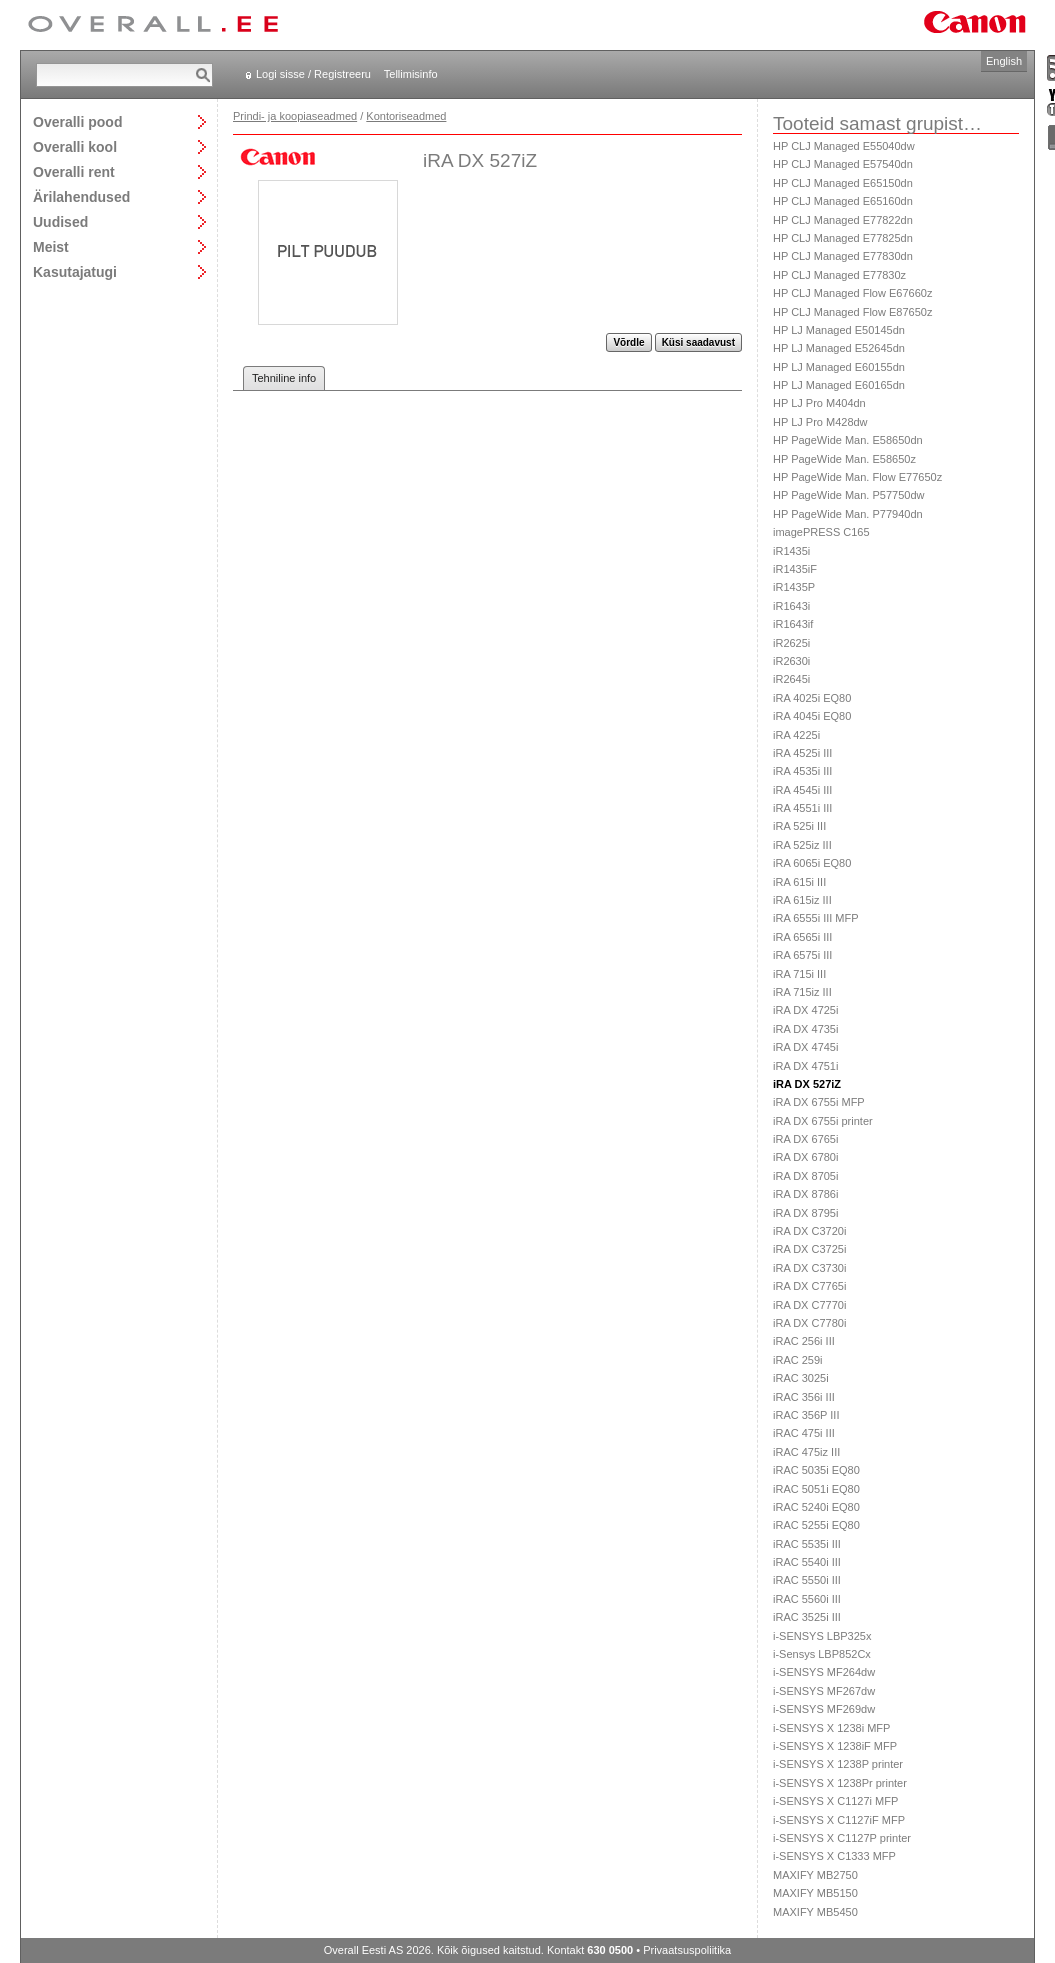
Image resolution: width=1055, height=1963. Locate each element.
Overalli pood (77, 121)
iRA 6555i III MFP (816, 918)
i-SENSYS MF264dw (824, 1672)
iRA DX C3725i (809, 1249)
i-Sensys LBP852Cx (822, 1654)
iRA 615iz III (802, 900)
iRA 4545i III (802, 790)
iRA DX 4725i (805, 1010)
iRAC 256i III (804, 1341)
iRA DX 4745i (805, 1047)
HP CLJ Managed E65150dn (843, 183)
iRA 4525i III (802, 753)
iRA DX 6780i (805, 1157)
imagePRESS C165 (821, 532)
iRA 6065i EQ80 (812, 863)
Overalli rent (74, 171)
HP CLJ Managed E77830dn (843, 256)
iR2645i (791, 679)
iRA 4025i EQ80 (812, 698)
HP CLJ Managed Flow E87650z (852, 312)
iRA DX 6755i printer (823, 1121)
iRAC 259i (798, 1360)
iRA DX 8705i (805, 1176)
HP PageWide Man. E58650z (844, 459)
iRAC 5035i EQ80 (816, 1470)
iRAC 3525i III (807, 1617)
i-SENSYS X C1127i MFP (835, 1801)
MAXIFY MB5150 (815, 1893)
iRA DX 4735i (805, 1029)
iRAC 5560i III (807, 1599)
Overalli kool (75, 146)
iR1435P (794, 587)
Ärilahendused (81, 196)
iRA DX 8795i (805, 1213)
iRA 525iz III (802, 845)
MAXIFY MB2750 (815, 1875)
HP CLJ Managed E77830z (839, 275)
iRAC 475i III (804, 1433)
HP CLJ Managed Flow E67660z (852, 293)
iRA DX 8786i (805, 1194)
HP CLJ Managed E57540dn (843, 164)
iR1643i (791, 606)
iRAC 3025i (801, 1378)
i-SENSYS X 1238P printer (838, 1764)
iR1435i (791, 551)
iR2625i (791, 643)
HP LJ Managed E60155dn (839, 367)
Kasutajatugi (75, 271)
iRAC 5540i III (807, 1562)
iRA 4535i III (802, 771)
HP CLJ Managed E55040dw (844, 146)
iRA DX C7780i (809, 1323)
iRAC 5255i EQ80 (816, 1525)
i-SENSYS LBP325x (822, 1636)
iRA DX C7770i (809, 1305)
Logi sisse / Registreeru (313, 74)
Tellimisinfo (411, 74)
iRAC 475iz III (806, 1452)
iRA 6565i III (802, 937)
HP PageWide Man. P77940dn (848, 514)
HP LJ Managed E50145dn (839, 330)
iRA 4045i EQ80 (812, 716)
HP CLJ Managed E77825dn (843, 238)
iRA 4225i (796, 735)
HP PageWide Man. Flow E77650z (857, 477)
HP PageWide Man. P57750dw (848, 495)
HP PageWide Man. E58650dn (848, 440)
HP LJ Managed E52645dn (839, 348)
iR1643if (793, 624)
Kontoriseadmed (406, 116)
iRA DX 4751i (805, 1066)
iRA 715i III (799, 974)
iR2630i (791, 661)
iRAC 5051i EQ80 (816, 1489)
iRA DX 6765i (805, 1139)
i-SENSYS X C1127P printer (842, 1838)
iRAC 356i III (804, 1397)
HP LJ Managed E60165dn (839, 385)
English (1004, 61)
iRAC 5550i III (807, 1580)
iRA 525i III (799, 826)
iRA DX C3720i (809, 1231)
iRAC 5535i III (807, 1544)
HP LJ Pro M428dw (820, 422)
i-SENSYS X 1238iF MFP (835, 1746)
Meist (51, 246)
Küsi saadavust (698, 342)
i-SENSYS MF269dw (824, 1709)
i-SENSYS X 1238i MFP (831, 1728)
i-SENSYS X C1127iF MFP (839, 1820)
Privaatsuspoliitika (687, 1950)
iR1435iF (795, 569)
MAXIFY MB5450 (815, 1912)
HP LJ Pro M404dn (819, 403)
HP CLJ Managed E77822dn (843, 220)
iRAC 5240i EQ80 (816, 1507)
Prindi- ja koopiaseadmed (295, 116)
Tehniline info (284, 378)
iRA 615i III (799, 882)
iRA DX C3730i (809, 1268)
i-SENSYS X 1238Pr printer (840, 1783)
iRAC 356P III (806, 1415)
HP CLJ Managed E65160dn (843, 201)
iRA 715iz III (802, 992)
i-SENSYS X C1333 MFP (834, 1856)
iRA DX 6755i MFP (819, 1102)
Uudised (60, 221)
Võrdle (628, 342)
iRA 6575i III (802, 955)
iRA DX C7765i (809, 1286)
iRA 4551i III (802, 808)
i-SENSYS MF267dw (824, 1691)
